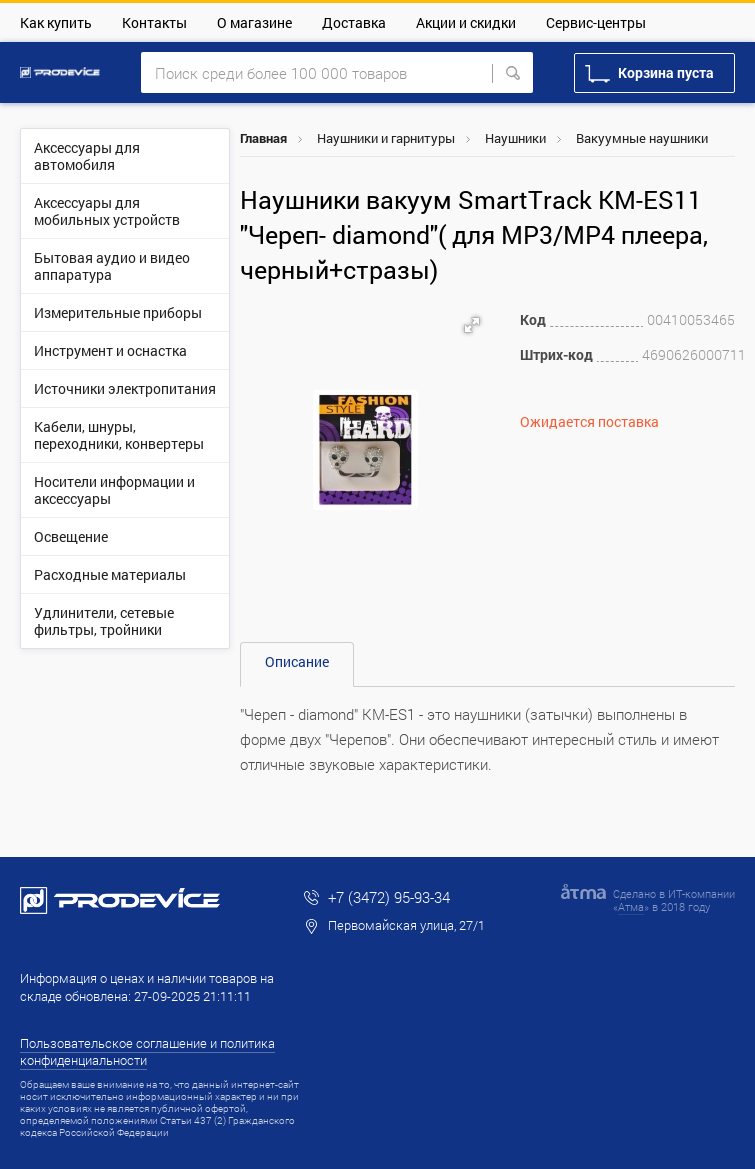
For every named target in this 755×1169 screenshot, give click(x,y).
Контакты (154, 22)
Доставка (354, 22)
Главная (263, 138)
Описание (297, 661)
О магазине (254, 22)
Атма (631, 906)
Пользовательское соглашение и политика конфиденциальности (147, 1051)
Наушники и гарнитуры (386, 138)
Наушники (515, 138)
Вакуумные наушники (642, 138)
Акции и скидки (466, 22)
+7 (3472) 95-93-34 (389, 897)
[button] (472, 325)
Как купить (56, 22)
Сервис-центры (596, 22)
